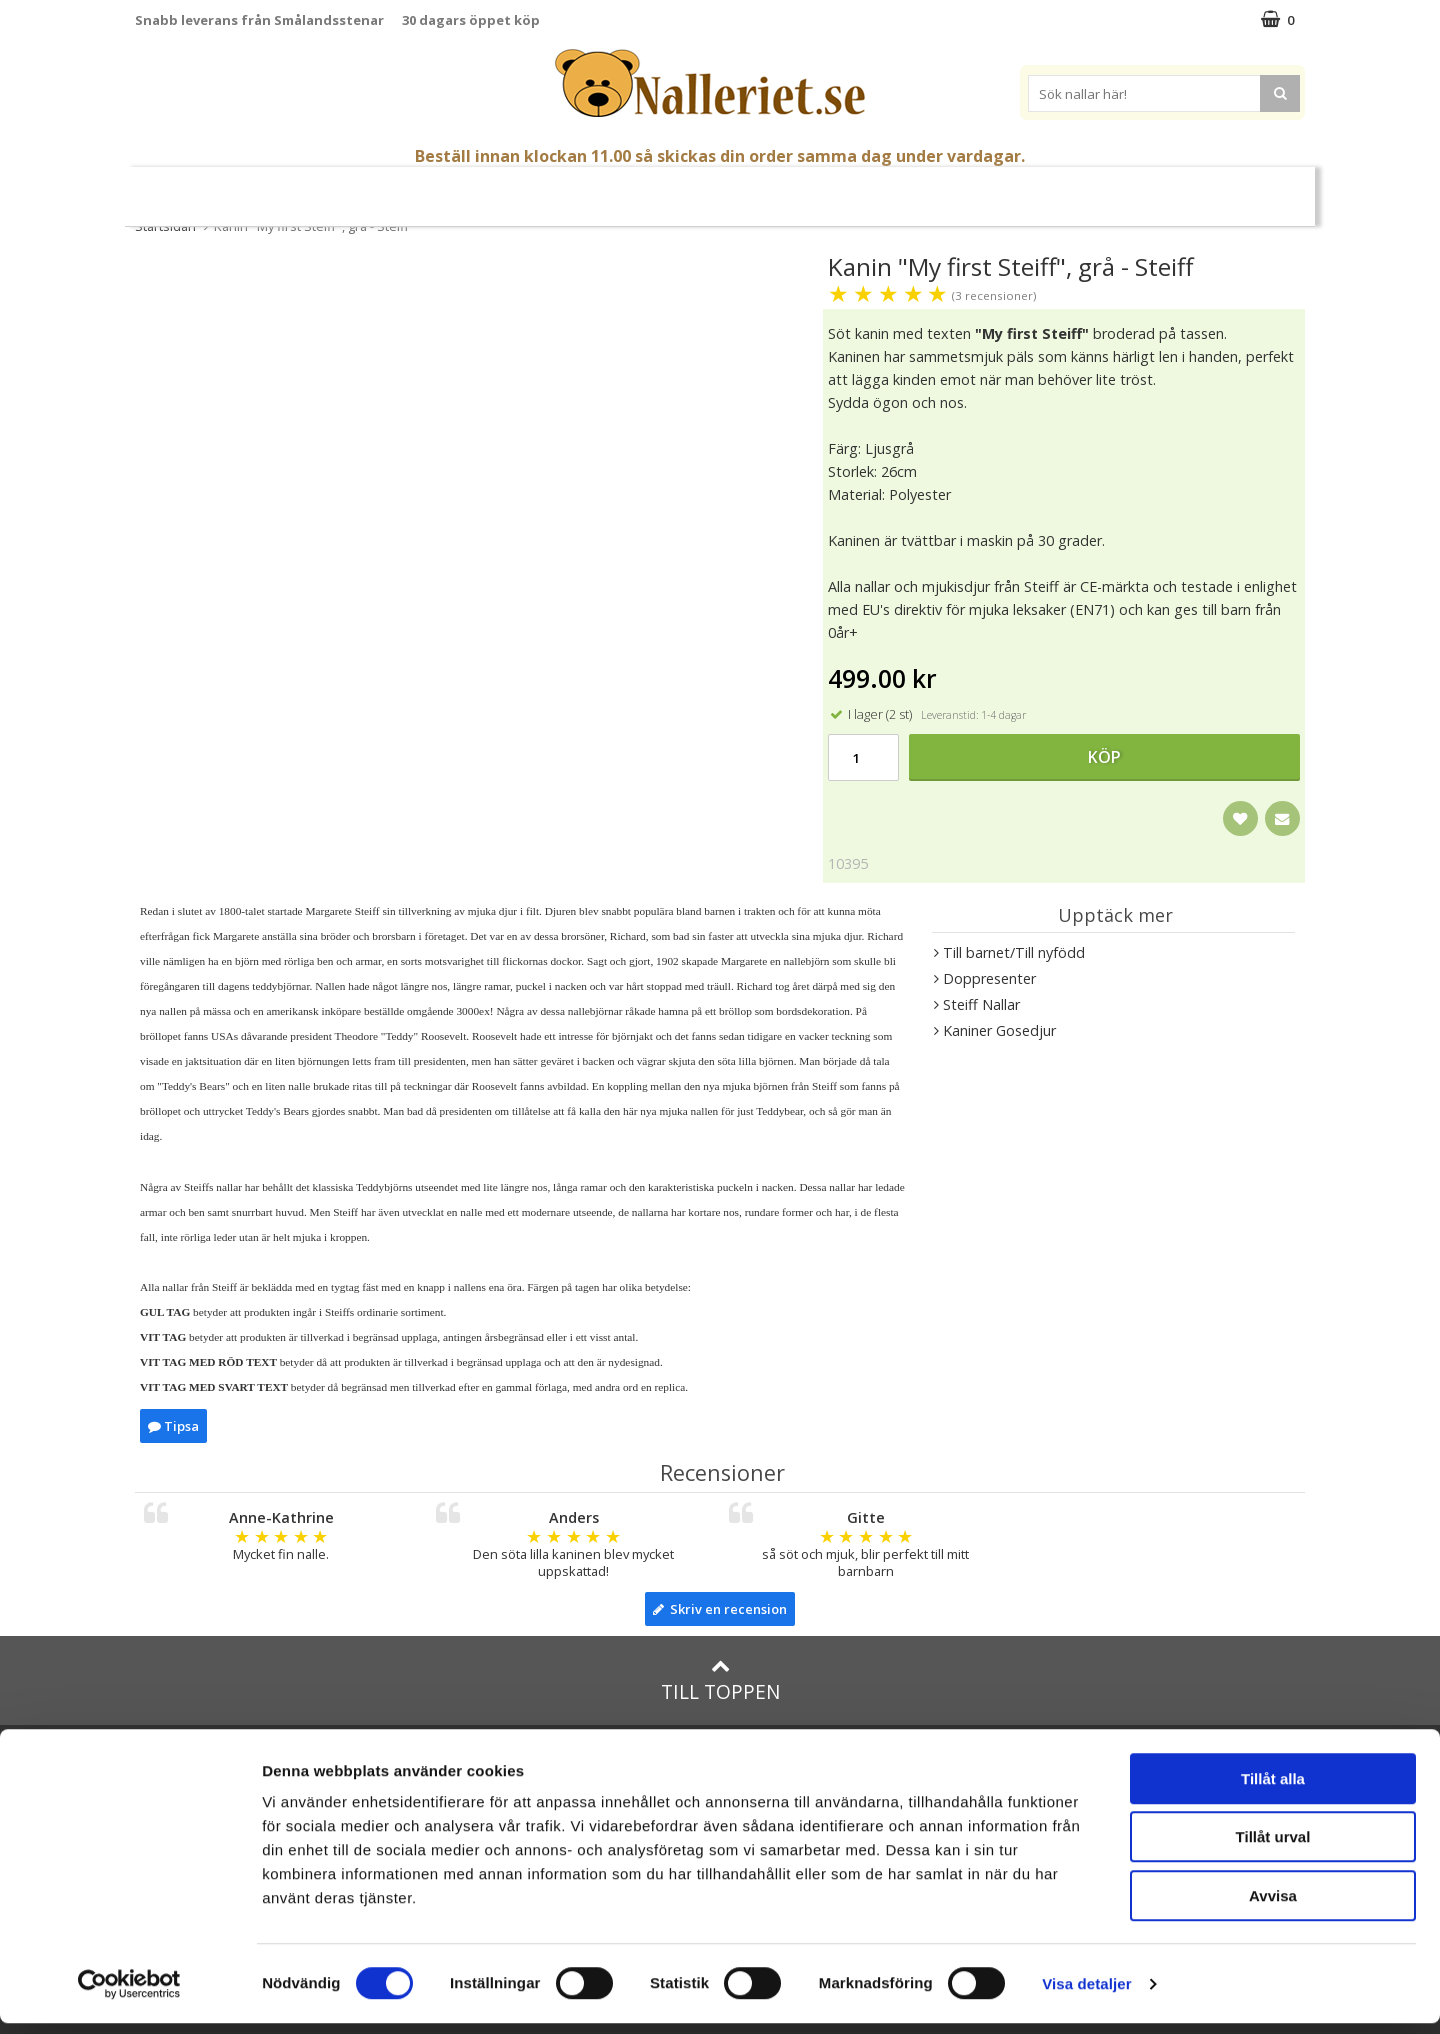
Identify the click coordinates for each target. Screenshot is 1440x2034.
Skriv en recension (720, 1609)
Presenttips (829, 187)
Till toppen (720, 1680)
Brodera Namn (1007, 188)
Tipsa (173, 1426)
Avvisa (1273, 1906)
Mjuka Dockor (698, 187)
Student (390, 188)
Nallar (479, 187)
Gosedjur (575, 187)
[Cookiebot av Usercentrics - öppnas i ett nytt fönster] (129, 1995)
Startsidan (165, 226)
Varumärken (1139, 187)
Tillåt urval (1273, 1848)
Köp (1104, 757)
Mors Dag (303, 188)
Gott (914, 188)
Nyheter (215, 188)
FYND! (1230, 188)
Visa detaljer (1086, 1994)
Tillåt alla (1273, 1789)
